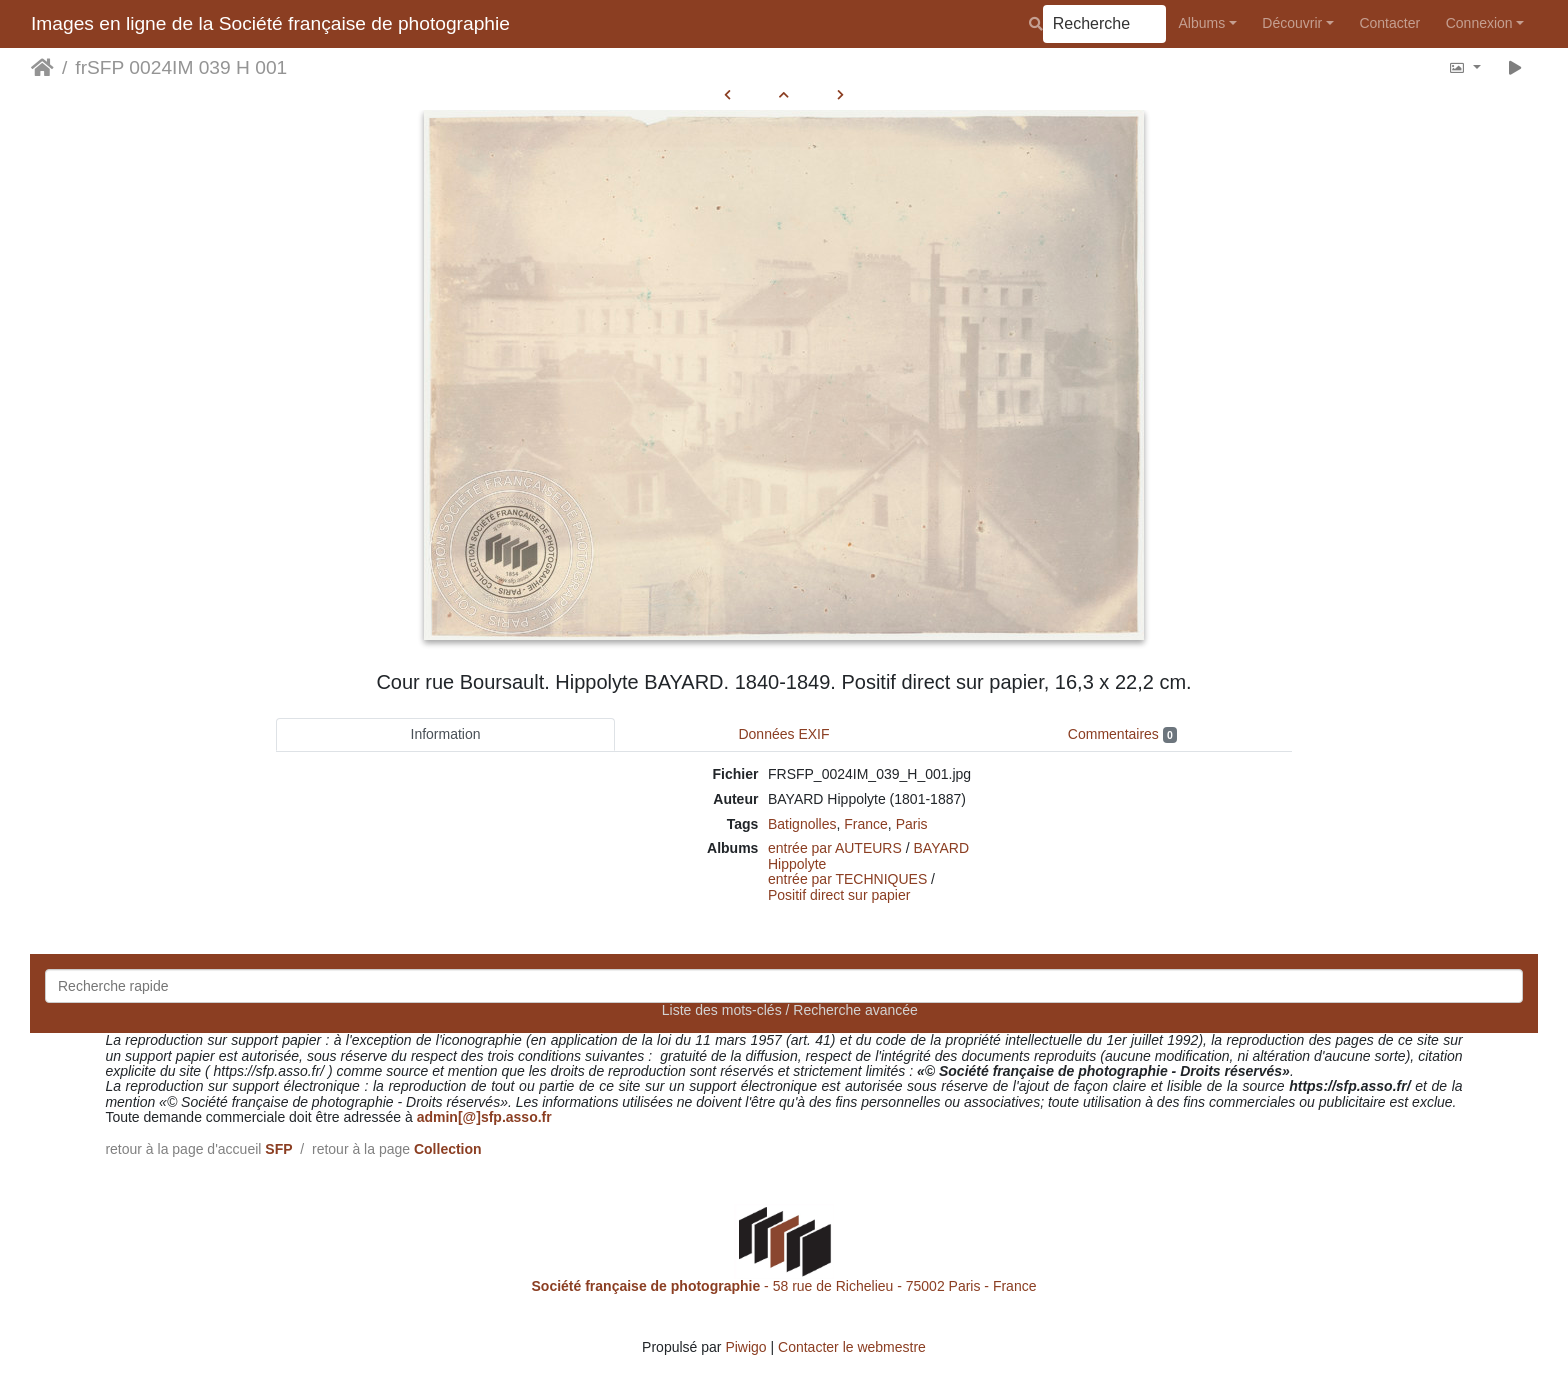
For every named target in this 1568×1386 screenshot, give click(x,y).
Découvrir (1292, 23)
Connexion (1479, 23)
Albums (1202, 23)
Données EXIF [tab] (783, 734)
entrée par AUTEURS (835, 848)
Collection (448, 1149)
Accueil (42, 68)
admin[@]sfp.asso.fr (484, 1117)
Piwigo (745, 1347)
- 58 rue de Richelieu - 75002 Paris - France (784, 1286)
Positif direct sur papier (839, 895)
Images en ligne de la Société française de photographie (270, 23)
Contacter (1389, 23)
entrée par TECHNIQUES (847, 879)
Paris (912, 824)
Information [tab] (446, 734)
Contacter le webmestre (852, 1347)
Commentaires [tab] (1122, 734)
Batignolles (802, 824)
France (866, 824)
